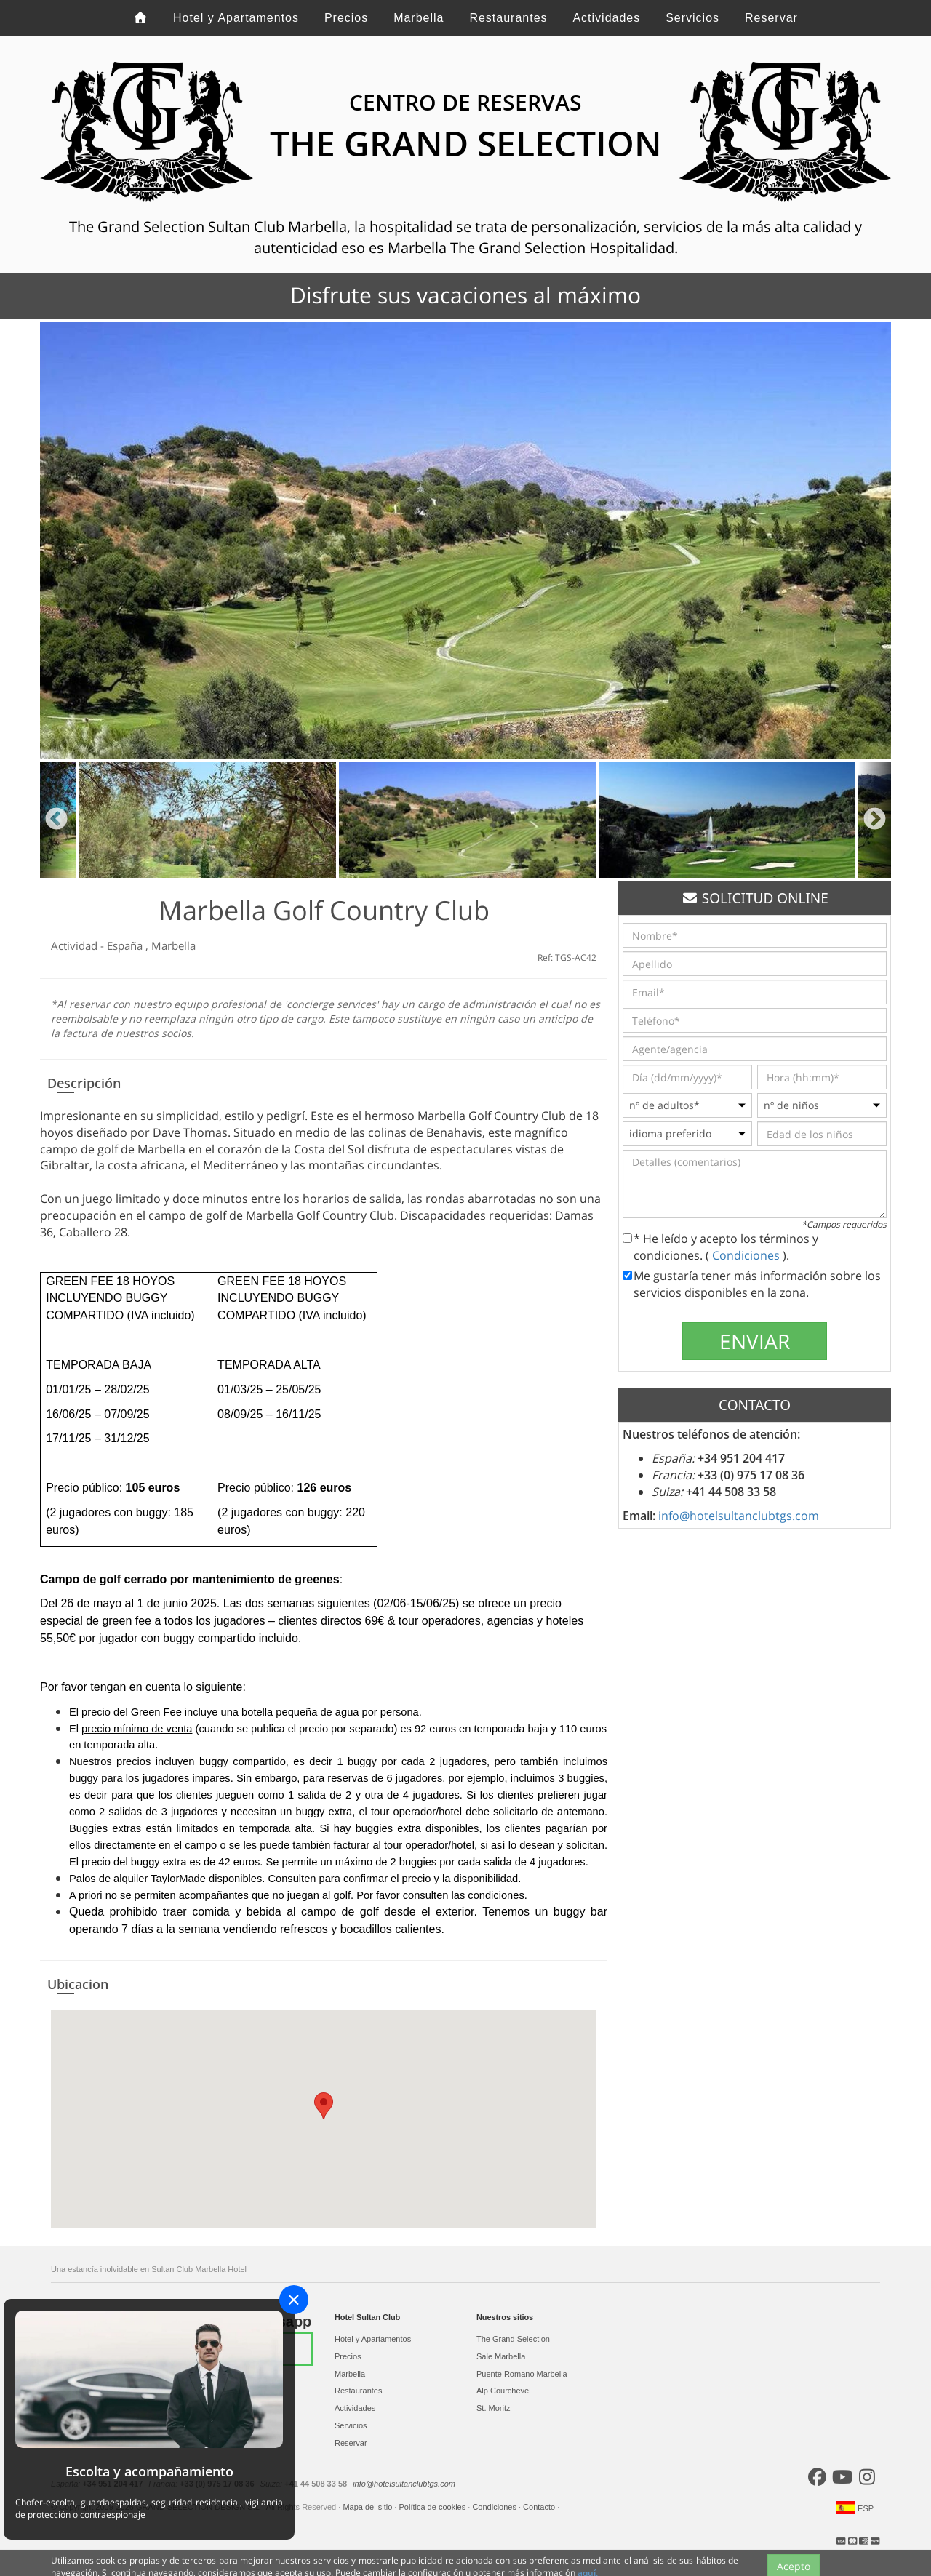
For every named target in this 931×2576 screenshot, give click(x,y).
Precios (346, 18)
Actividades (606, 18)
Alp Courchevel (503, 2390)
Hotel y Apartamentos (236, 18)
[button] (323, 2105)
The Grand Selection (513, 2339)
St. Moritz (493, 2408)
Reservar (771, 18)
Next (874, 820)
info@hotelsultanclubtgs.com (738, 1516)
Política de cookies (433, 2507)
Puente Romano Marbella (521, 2373)
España (126, 945)
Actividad (75, 945)
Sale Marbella (500, 2356)
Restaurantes (508, 18)
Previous (56, 820)
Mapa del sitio (368, 2507)
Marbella (418, 18)
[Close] (293, 2299)
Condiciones (747, 1255)
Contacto (540, 2507)
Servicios (692, 18)
